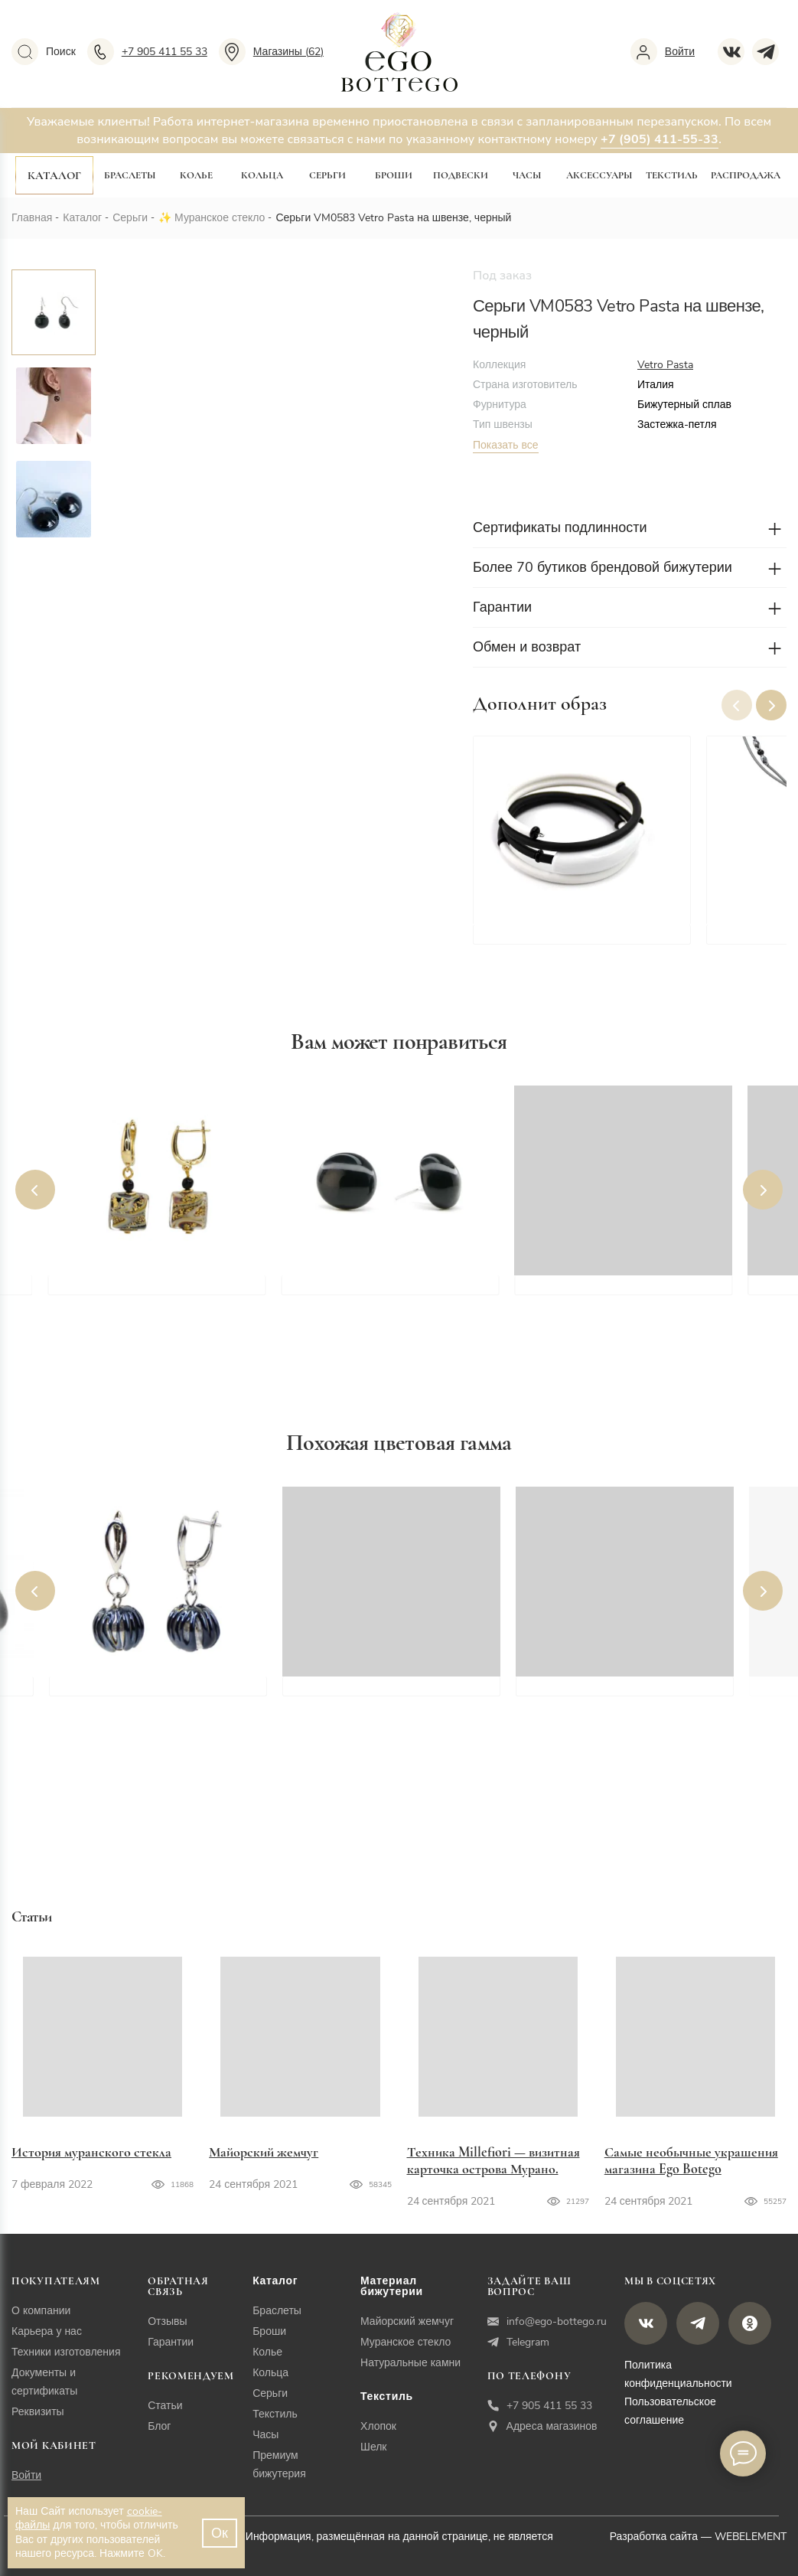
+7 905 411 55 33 (539, 2405)
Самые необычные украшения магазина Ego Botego (691, 2160)
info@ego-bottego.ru (547, 2321)
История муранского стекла (91, 2151)
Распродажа (745, 175)
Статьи (165, 2405)
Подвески (460, 175)
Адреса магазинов (542, 2426)
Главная (31, 218)
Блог (159, 2426)
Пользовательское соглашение (670, 2411)
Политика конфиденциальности (678, 2374)
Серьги (327, 175)
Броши (393, 175)
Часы (527, 175)
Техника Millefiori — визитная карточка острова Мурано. (493, 2160)
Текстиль (672, 175)
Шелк (373, 2447)
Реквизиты (37, 2412)
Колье (196, 175)
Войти (26, 2475)
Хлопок (378, 2426)
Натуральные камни (410, 2363)
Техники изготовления (66, 2352)
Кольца (262, 175)
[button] (771, 705)
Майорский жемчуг (263, 2151)
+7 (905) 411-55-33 (659, 139)
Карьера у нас (46, 2331)
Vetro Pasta (665, 365)
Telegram (518, 2342)
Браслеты (130, 175)
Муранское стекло (219, 218)
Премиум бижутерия (279, 2464)
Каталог (54, 175)
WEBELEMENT (751, 2536)
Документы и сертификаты (44, 2381)
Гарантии (171, 2342)
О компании (40, 2310)
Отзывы (167, 2321)
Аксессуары (599, 175)
